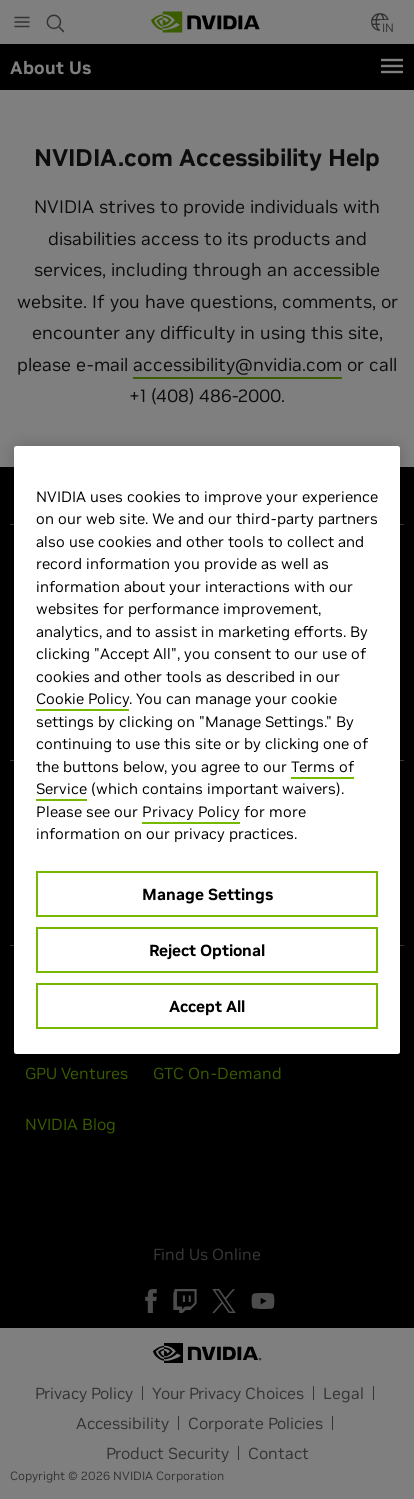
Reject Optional (207, 950)
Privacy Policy (191, 811)
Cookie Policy (82, 698)
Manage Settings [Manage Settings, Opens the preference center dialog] (207, 894)
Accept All (207, 1006)
